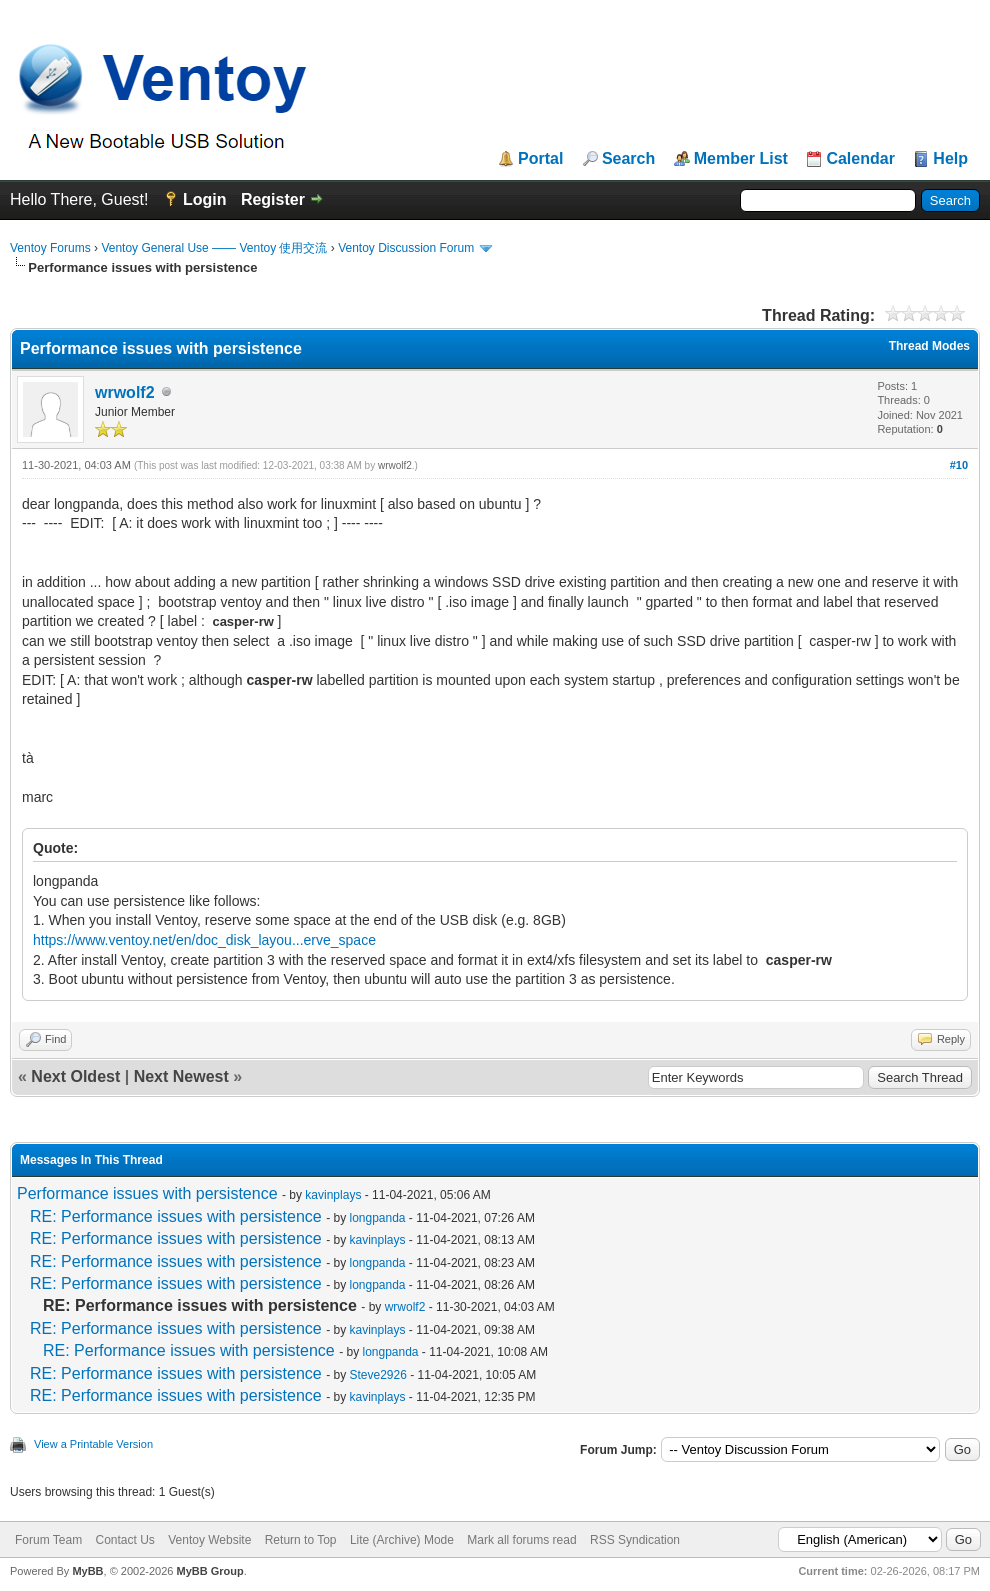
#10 (959, 465)
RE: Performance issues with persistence (176, 1216)
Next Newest (181, 1076)
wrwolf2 (125, 392)
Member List (741, 159)
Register (273, 199)
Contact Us (124, 1540)
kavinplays (333, 1195)
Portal (540, 159)
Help (950, 159)
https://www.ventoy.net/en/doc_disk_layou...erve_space (204, 940)
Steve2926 (377, 1375)
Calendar (860, 159)
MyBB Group (209, 1571)
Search (628, 159)
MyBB (87, 1571)
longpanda (377, 1218)
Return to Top (301, 1540)
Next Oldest (75, 1076)
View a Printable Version (93, 1444)
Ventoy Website (209, 1540)
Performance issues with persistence (147, 1193)
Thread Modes (929, 346)
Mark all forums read (521, 1540)
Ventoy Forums (50, 248)
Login (205, 199)
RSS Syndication (635, 1540)
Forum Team (48, 1540)
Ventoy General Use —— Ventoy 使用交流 (214, 248)
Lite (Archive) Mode (402, 1540)
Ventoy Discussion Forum (406, 248)
